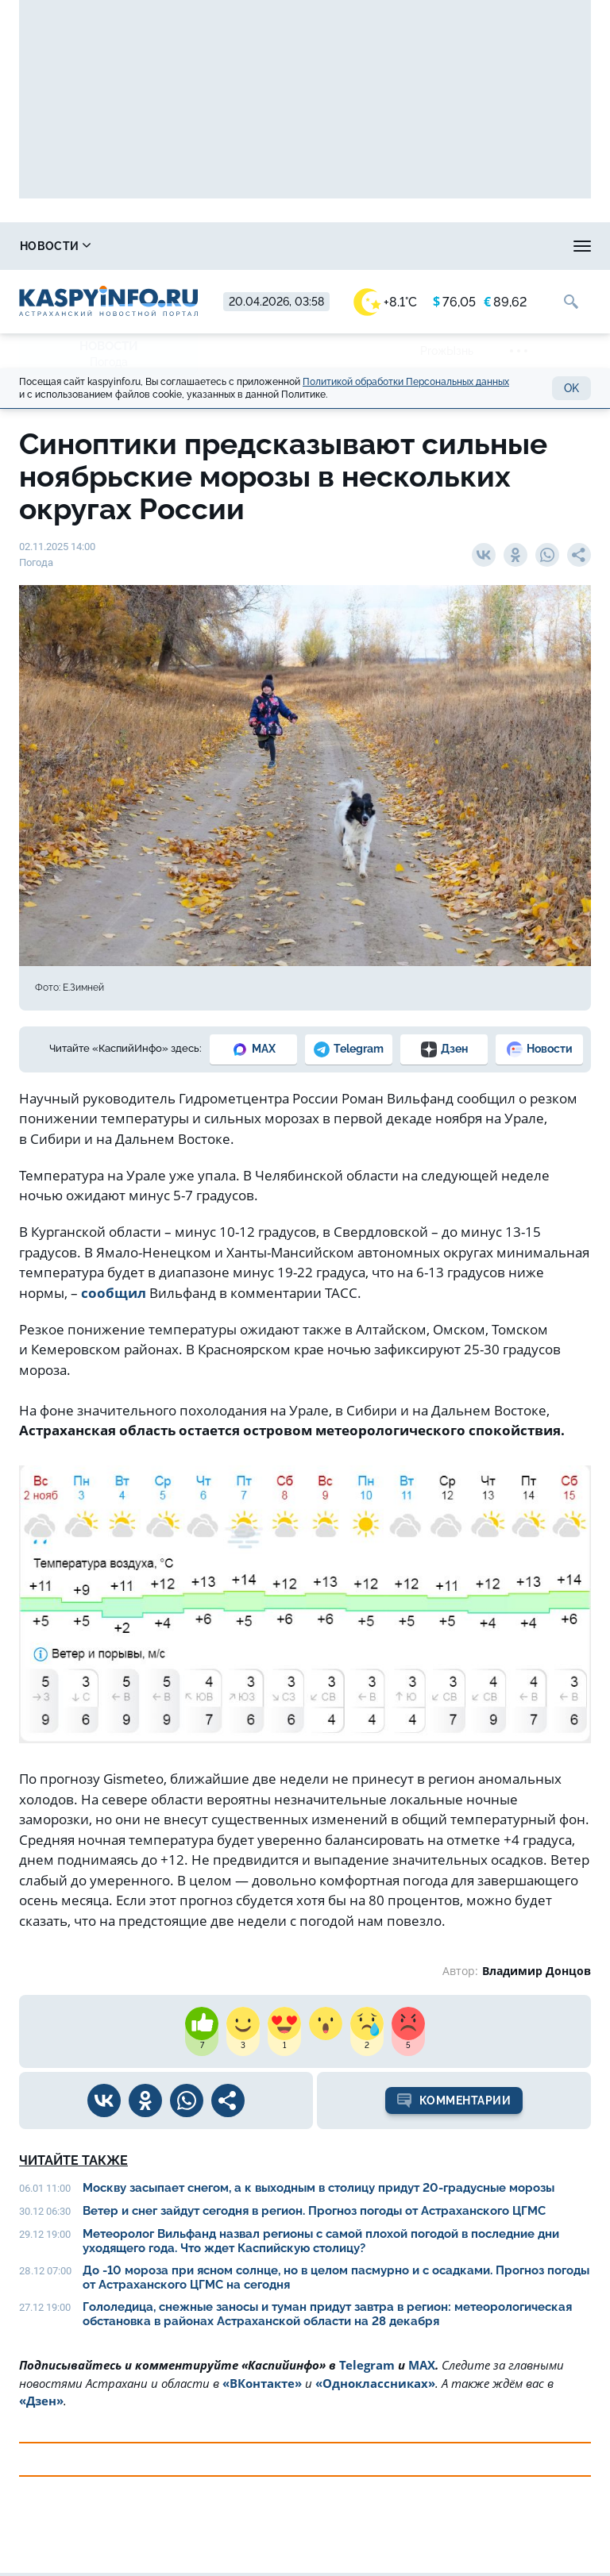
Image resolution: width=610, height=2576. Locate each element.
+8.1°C (385, 302)
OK (571, 388)
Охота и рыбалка (330, 246)
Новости (55, 246)
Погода (109, 362)
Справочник (183, 246)
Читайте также (73, 2160)
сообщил (113, 1293)
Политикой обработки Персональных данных (406, 381)
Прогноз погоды (486, 246)
